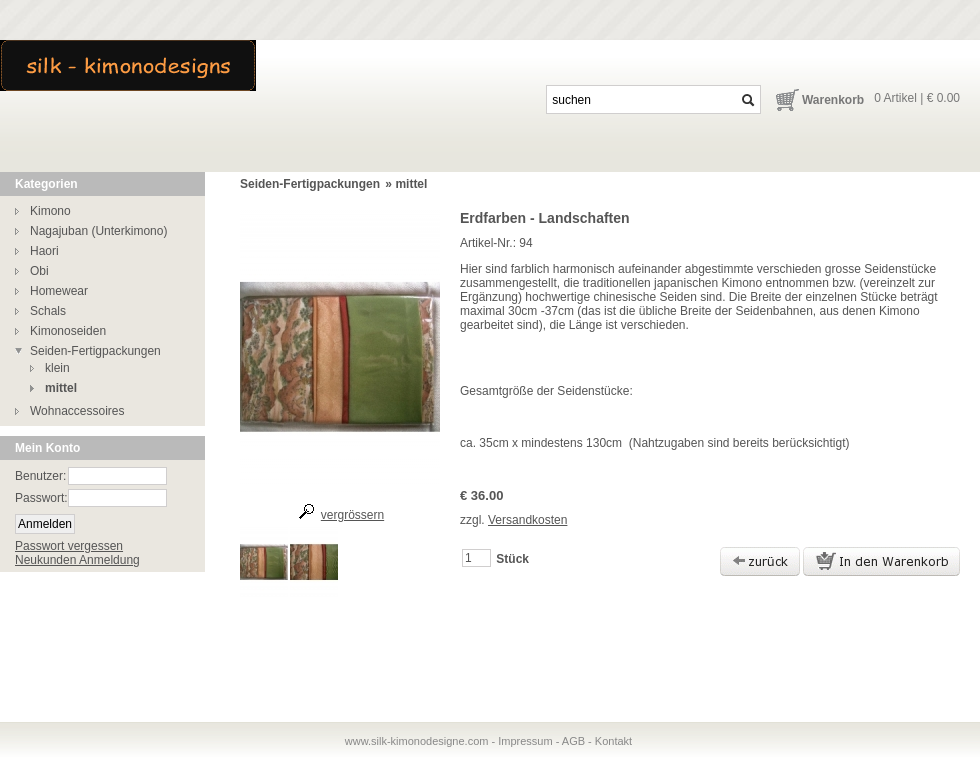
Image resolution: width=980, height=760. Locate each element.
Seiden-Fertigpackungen (95, 351)
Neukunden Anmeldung (77, 560)
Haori (44, 251)
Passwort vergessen (69, 546)
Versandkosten (527, 520)
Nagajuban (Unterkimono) (98, 231)
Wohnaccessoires (77, 411)
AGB (573, 741)
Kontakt (613, 741)
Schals (48, 311)
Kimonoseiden (68, 331)
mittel (61, 388)
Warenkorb (833, 100)
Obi (39, 271)
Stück (512, 559)
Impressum (525, 741)
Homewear (59, 291)
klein (57, 368)
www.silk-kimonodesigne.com (417, 741)
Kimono (50, 211)
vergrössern (352, 515)
